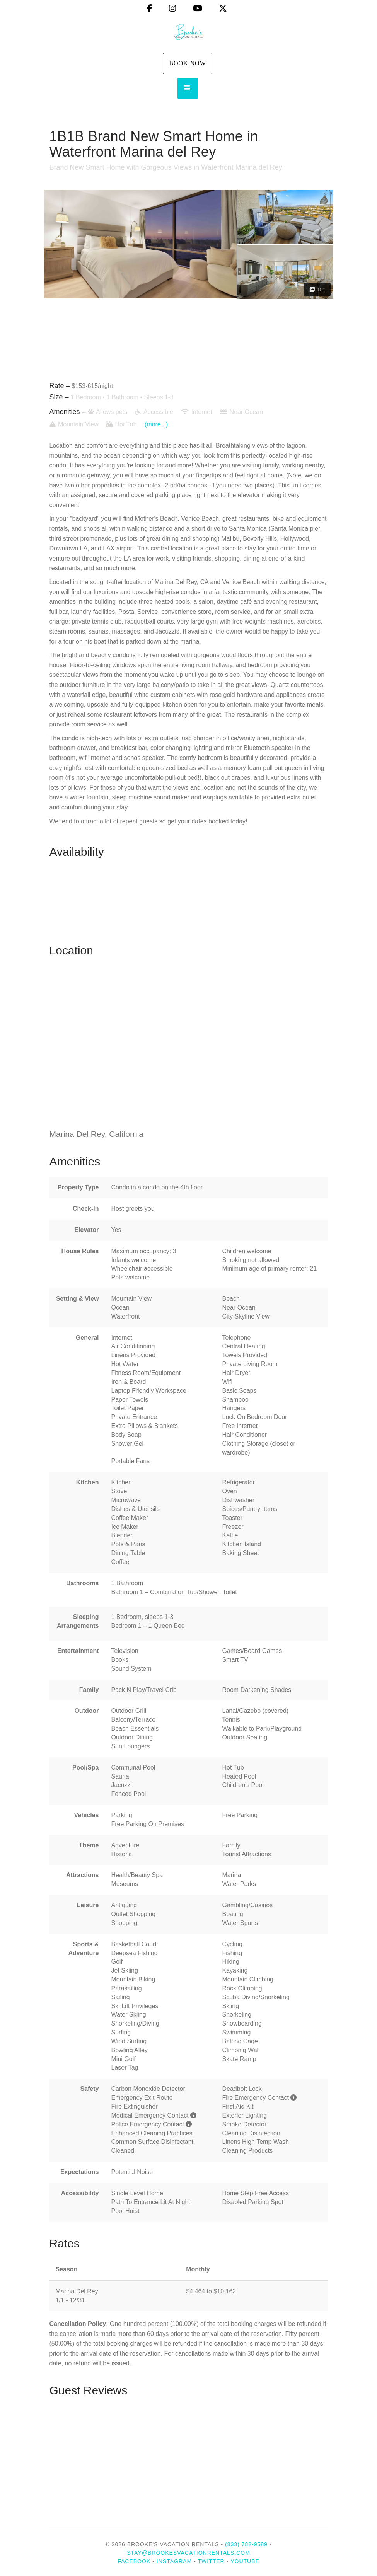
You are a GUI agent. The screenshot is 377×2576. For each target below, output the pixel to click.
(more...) (156, 424)
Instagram (174, 2561)
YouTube (244, 2561)
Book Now (187, 63)
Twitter (211, 2561)
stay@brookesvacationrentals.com (188, 2553)
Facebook (134, 2561)
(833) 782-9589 (246, 2544)
